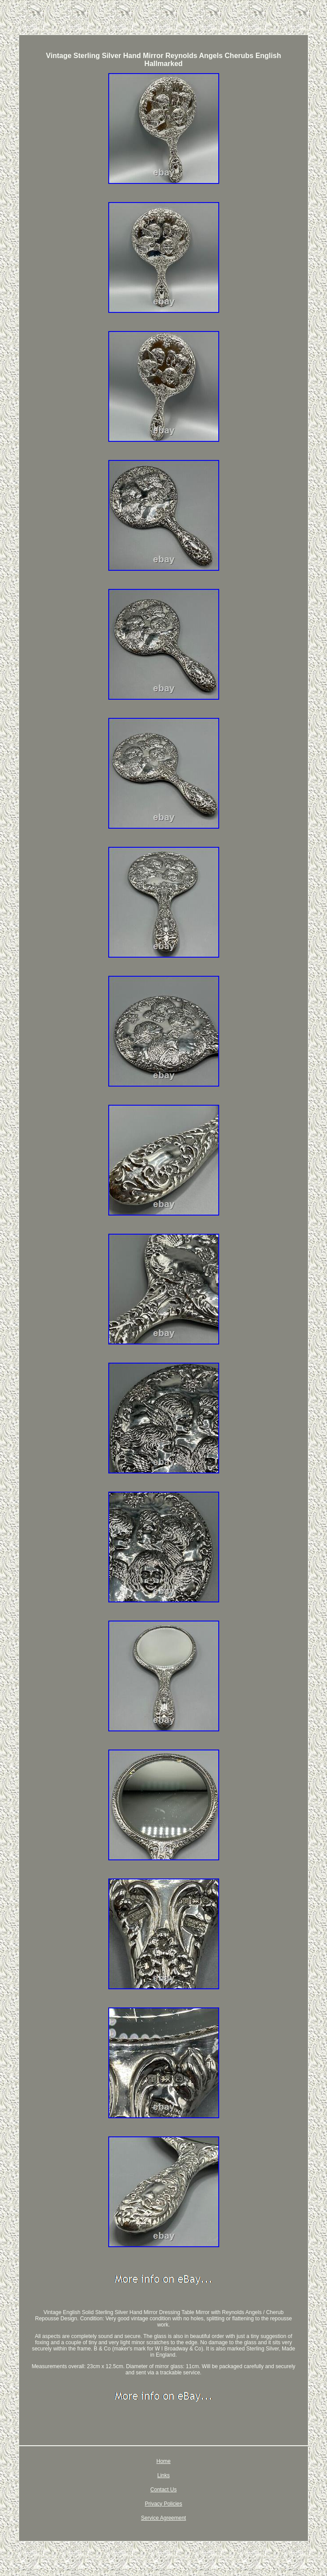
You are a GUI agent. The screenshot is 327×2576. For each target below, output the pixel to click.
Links (163, 2475)
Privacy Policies (163, 2504)
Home (163, 2461)
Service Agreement (163, 2518)
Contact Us (163, 2489)
